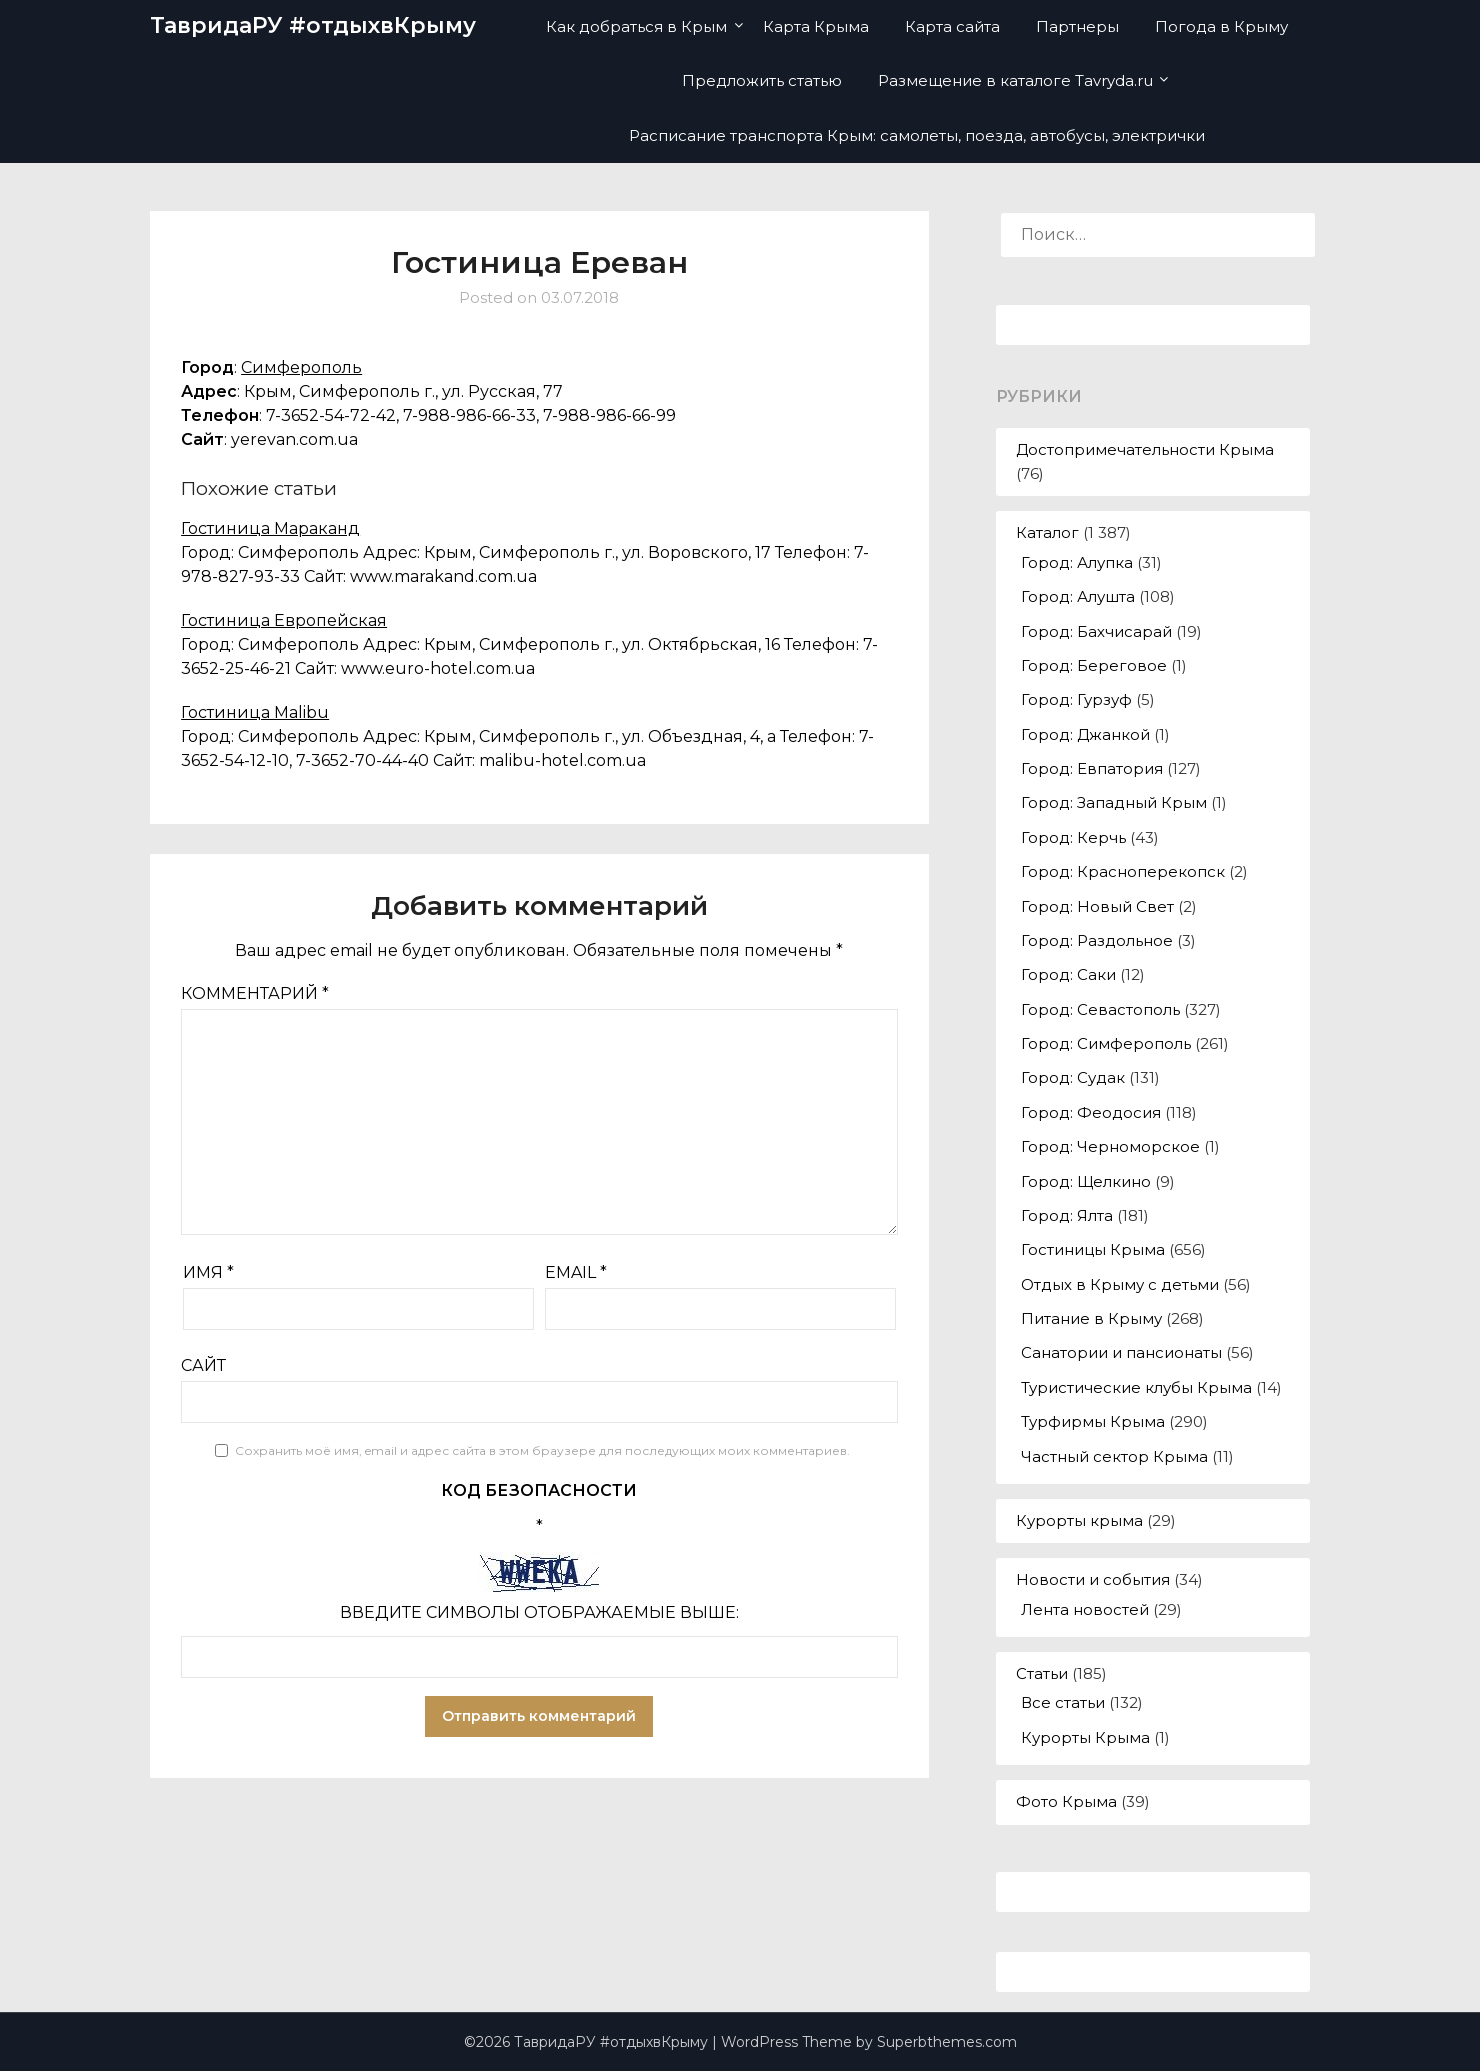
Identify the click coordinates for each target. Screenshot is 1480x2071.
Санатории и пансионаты (1121, 1352)
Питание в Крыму (1091, 1318)
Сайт (203, 1365)
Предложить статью (762, 80)
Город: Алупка (1077, 562)
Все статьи (1063, 1702)
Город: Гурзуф (1076, 699)
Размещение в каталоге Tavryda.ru (1015, 80)
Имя (208, 1272)
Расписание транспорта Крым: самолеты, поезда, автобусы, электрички (917, 135)
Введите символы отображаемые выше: (539, 1612)
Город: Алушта (1078, 596)
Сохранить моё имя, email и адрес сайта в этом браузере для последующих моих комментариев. (542, 1450)
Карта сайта (952, 26)
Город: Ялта (1067, 1215)
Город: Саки (1068, 974)
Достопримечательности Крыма (1145, 449)
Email (576, 1272)
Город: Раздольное (1097, 940)
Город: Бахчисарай (1096, 631)
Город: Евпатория (1092, 768)
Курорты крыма (1079, 1520)
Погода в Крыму (1221, 26)
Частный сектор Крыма (1114, 1456)
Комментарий (255, 993)
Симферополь (301, 367)
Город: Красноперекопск (1123, 871)
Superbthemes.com (947, 2042)
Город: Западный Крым (1114, 802)
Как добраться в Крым (636, 26)
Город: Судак (1073, 1077)
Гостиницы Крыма (1093, 1249)
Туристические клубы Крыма (1136, 1387)
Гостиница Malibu (255, 712)
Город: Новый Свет (1097, 906)
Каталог (1047, 532)
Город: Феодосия (1091, 1112)
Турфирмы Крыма (1093, 1421)
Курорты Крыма (1085, 1737)
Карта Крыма (816, 26)
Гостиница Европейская (284, 620)
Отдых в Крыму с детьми (1120, 1284)
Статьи (1042, 1673)
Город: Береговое (1094, 665)
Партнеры (1077, 26)
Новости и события (1093, 1579)
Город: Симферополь (1106, 1043)
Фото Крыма (1066, 1801)
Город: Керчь (1073, 837)
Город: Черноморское (1110, 1146)
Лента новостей (1085, 1609)
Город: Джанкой (1085, 734)
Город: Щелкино (1086, 1181)
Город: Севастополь (1100, 1009)
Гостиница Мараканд (270, 528)
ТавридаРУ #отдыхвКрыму (313, 25)
